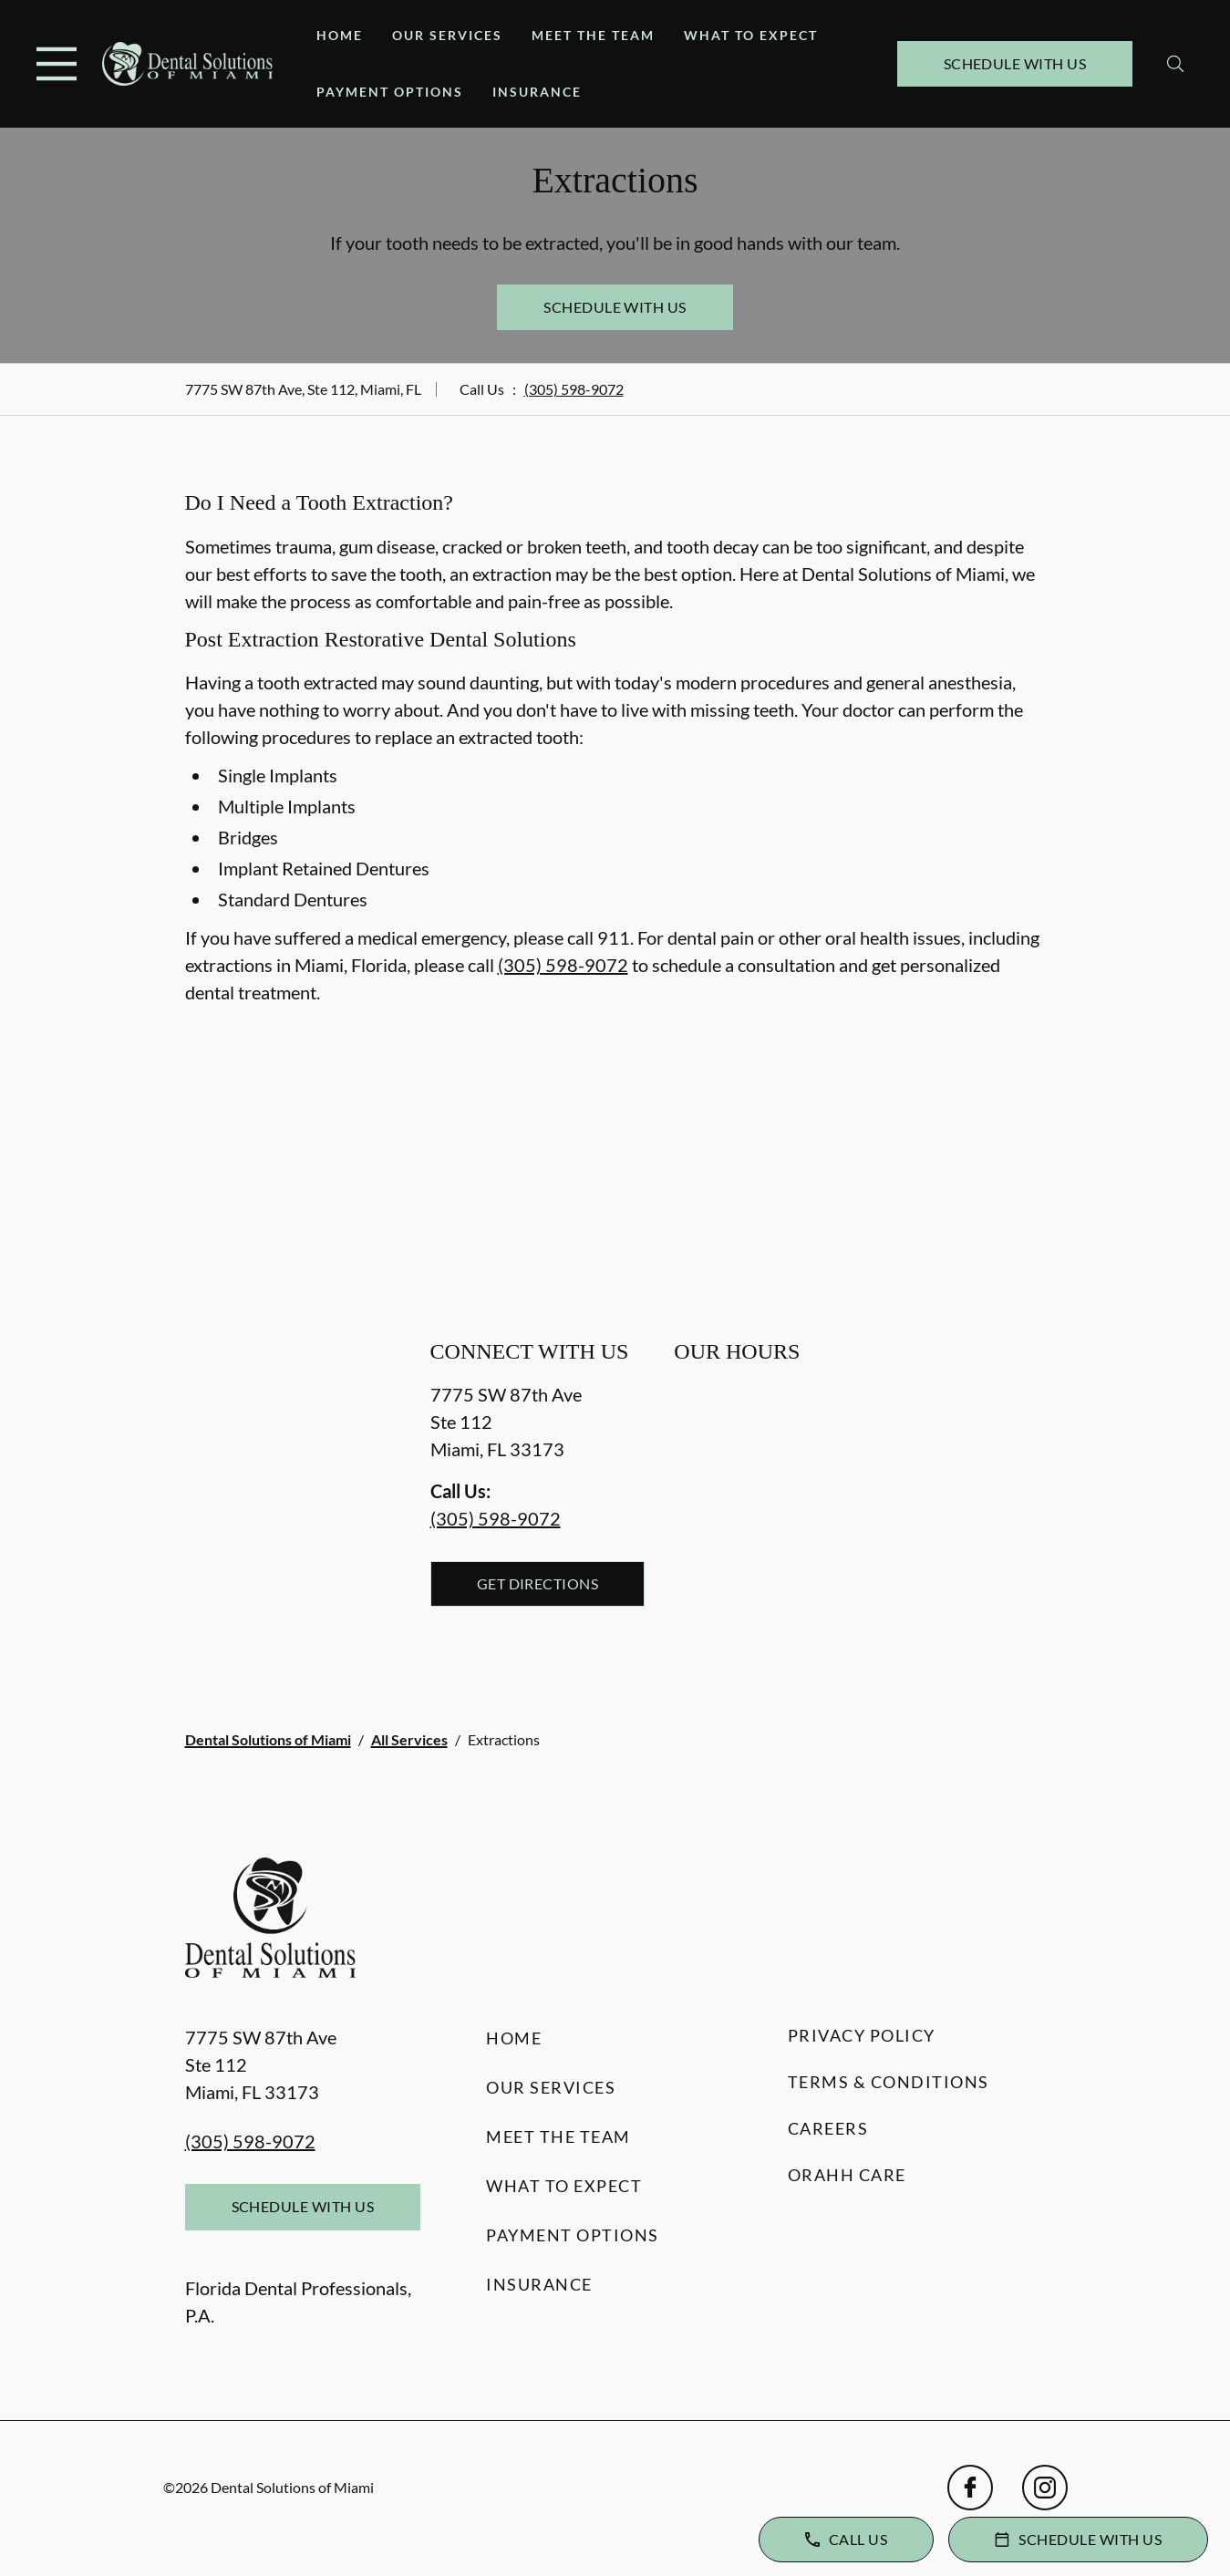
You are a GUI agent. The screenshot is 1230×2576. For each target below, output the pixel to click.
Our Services (447, 35)
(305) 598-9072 (574, 389)
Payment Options (389, 91)
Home (339, 35)
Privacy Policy (861, 2035)
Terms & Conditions (888, 2082)
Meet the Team (593, 35)
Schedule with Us (1015, 63)
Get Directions (538, 1583)
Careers (828, 2128)
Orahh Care (847, 2175)
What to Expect (751, 35)
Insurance (537, 91)
